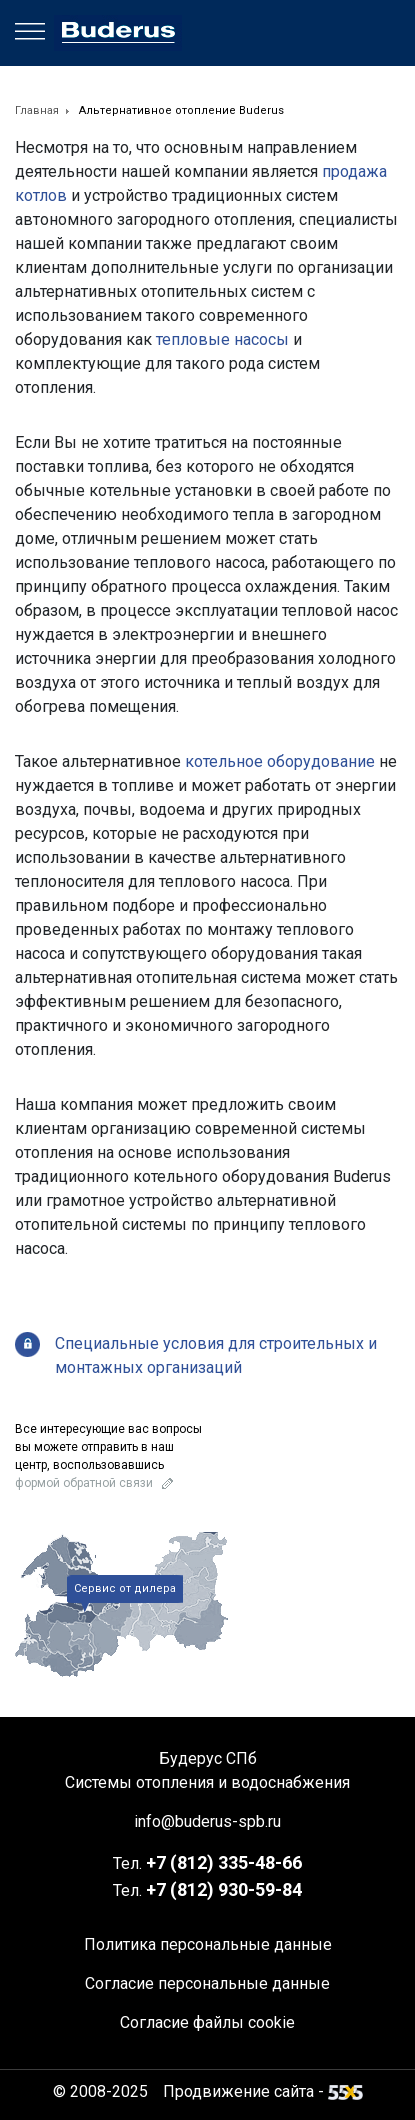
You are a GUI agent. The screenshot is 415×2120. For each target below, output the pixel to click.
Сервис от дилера (125, 1588)
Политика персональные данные (208, 1944)
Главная (37, 111)
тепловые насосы (222, 339)
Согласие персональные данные (207, 1983)
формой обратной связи (84, 1483)
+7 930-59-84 (224, 1889)
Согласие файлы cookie (207, 2022)
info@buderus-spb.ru (207, 1821)
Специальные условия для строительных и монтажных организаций (216, 1355)
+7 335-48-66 (224, 1862)
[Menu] (30, 32)
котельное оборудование (280, 761)
